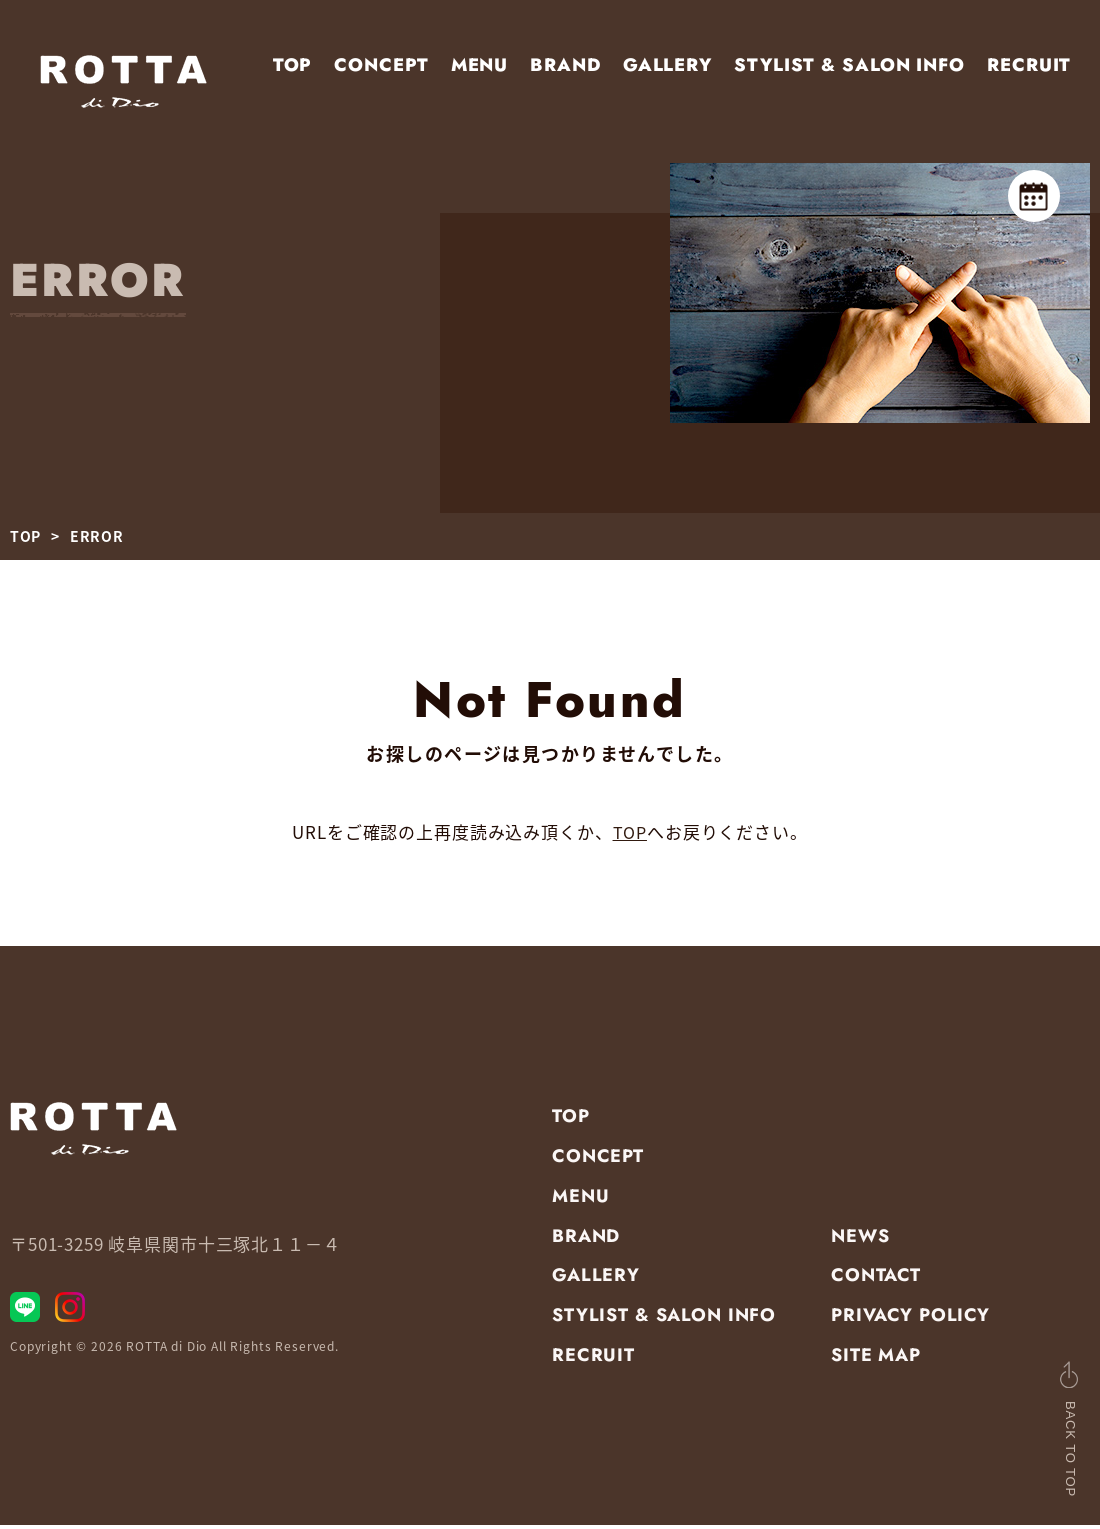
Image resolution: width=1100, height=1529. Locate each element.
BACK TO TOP (1029, 1428)
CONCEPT (381, 65)
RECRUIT (1029, 65)
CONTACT (876, 1280)
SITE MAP (876, 1360)
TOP (293, 65)
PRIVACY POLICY (910, 1320)
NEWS (860, 1240)
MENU (480, 65)
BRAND (565, 65)
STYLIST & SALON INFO (849, 65)
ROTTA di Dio (166, 1360)
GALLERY (667, 65)
